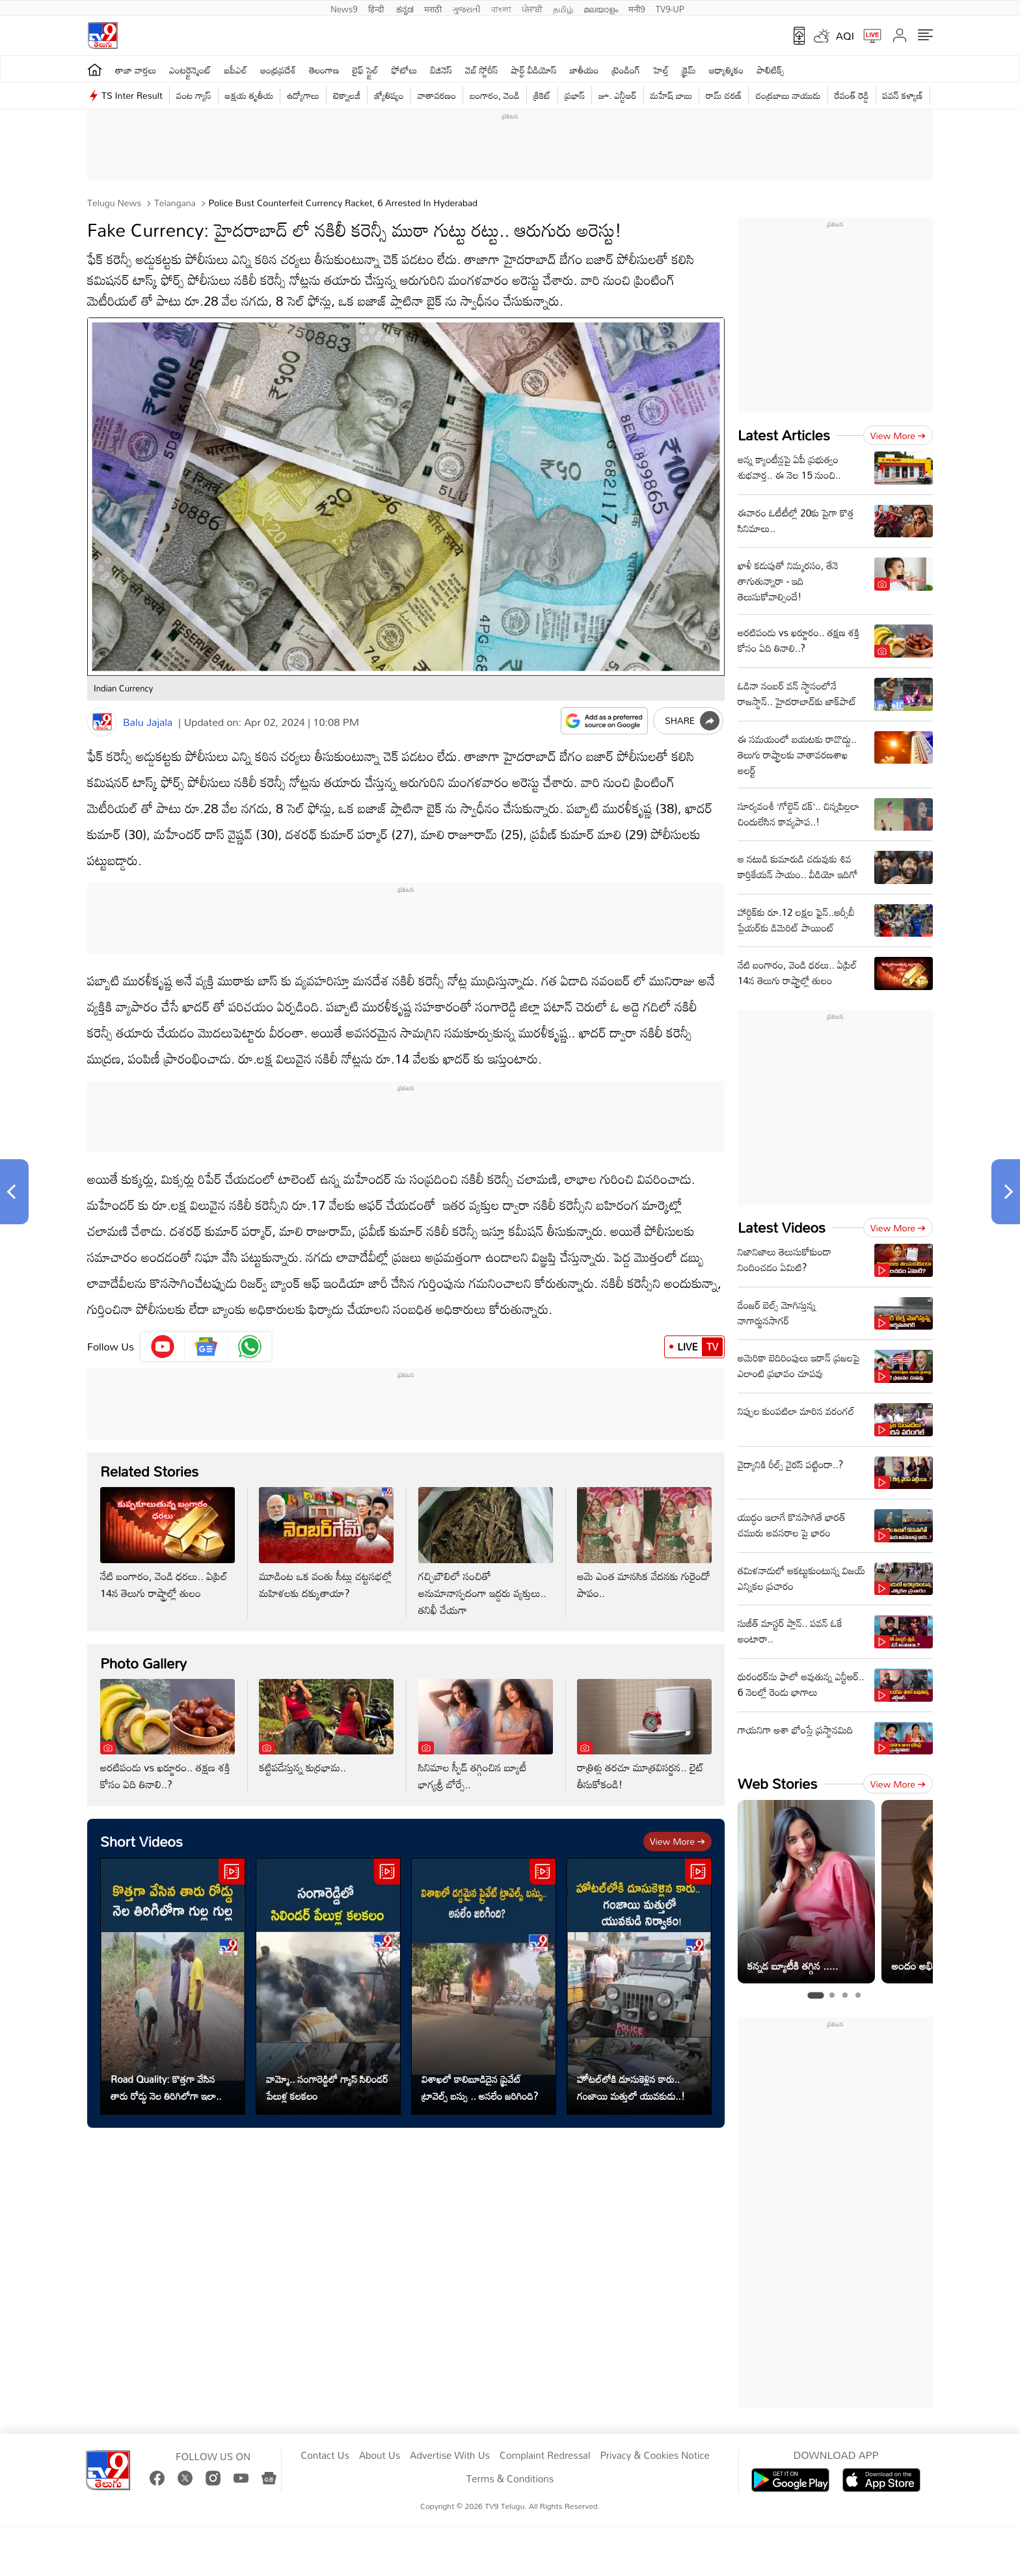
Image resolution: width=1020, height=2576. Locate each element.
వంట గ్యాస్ (193, 95)
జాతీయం (584, 70)
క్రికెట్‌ (542, 95)
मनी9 (636, 8)
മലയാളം (601, 8)
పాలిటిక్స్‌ (771, 70)
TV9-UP (670, 8)
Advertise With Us (450, 2456)
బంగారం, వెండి (495, 95)
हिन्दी (377, 8)
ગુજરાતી (466, 8)
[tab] (815, 1995)
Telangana (174, 202)
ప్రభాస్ (575, 95)
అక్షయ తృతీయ (249, 95)
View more (677, 1841)
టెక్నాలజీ (346, 95)
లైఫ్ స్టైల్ (366, 70)
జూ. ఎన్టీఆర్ (617, 95)
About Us (379, 2456)
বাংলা (501, 8)
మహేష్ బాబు (672, 95)
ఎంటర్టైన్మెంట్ (190, 70)
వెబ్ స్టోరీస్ (481, 70)
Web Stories (777, 1783)
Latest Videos (781, 1227)
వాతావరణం (437, 95)
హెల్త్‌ (661, 70)
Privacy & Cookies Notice (654, 2456)
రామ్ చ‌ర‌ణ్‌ (724, 95)
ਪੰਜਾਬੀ (532, 8)
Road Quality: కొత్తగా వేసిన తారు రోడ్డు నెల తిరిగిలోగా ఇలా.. (166, 2087)
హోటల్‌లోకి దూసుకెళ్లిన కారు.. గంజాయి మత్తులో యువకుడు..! (631, 2087)
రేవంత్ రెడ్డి (852, 95)
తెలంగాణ (324, 70)
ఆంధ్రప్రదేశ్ (278, 70)
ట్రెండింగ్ (626, 70)
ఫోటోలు (405, 70)
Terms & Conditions (510, 2479)
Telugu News (114, 202)
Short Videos (141, 1841)
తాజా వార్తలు (135, 70)
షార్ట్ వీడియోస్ (534, 70)
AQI (845, 35)
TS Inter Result (132, 95)
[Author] (101, 721)
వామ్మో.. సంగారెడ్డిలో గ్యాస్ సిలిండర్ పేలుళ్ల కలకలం (327, 2087)
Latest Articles (784, 435)
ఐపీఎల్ (235, 70)
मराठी (433, 8)
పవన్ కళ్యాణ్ (903, 95)
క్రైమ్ (688, 70)
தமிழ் (563, 8)
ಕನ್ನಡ (405, 8)
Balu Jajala (147, 722)
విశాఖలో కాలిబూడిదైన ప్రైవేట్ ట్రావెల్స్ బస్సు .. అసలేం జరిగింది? (480, 2087)
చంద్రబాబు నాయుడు (787, 95)
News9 (344, 8)
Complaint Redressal (545, 2456)
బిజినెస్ (441, 70)
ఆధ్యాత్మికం (726, 70)
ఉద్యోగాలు (303, 95)
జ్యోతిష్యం (388, 95)
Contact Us (325, 2456)
